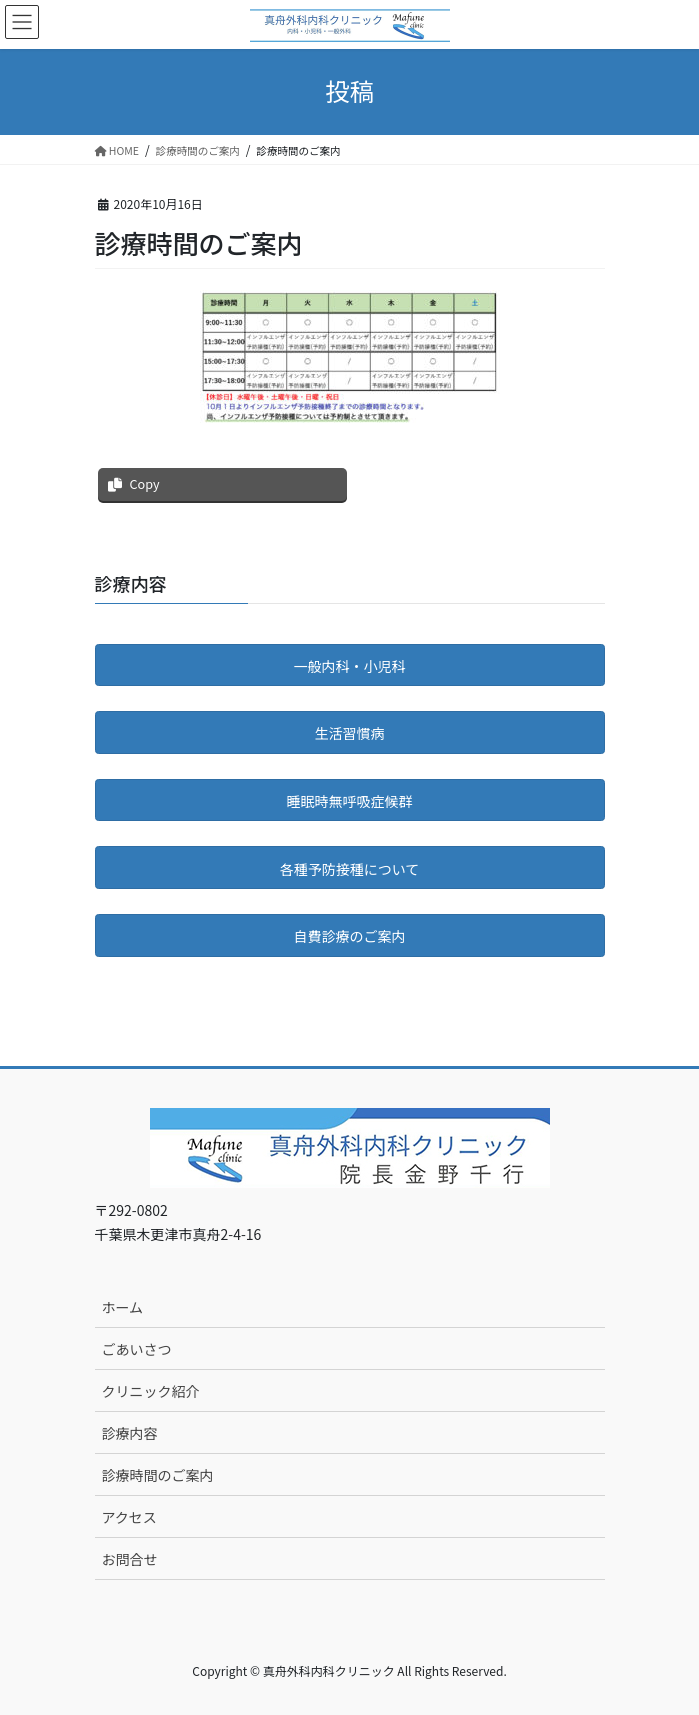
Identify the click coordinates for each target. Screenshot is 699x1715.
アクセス (129, 1517)
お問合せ (130, 1559)
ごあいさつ (137, 1349)
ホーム (123, 1307)
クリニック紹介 (151, 1391)
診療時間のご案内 (158, 1475)
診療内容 (130, 1433)
